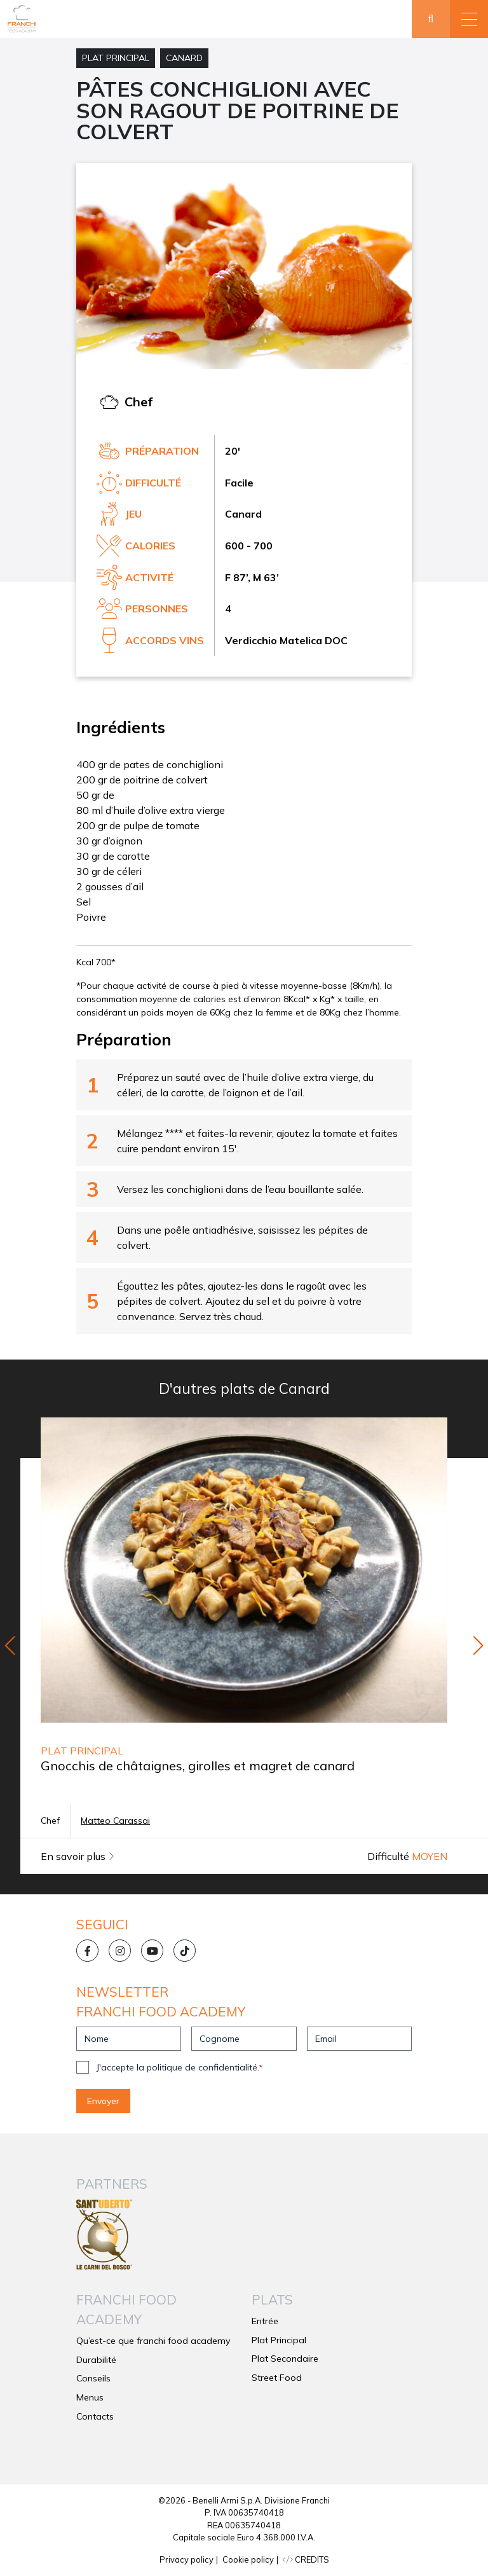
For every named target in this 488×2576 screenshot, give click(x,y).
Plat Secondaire (285, 2358)
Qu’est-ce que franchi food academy (153, 2340)
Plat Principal (115, 58)
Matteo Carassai (115, 1820)
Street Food (277, 2377)
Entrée (265, 2321)
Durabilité (96, 2360)
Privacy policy (186, 2559)
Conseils (93, 2378)
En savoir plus (77, 1856)
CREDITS (306, 2559)
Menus (90, 2397)
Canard (184, 58)
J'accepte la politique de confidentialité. (179, 2067)
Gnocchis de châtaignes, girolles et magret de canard (198, 1766)
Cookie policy (248, 2559)
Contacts (95, 2416)
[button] (469, 19)
